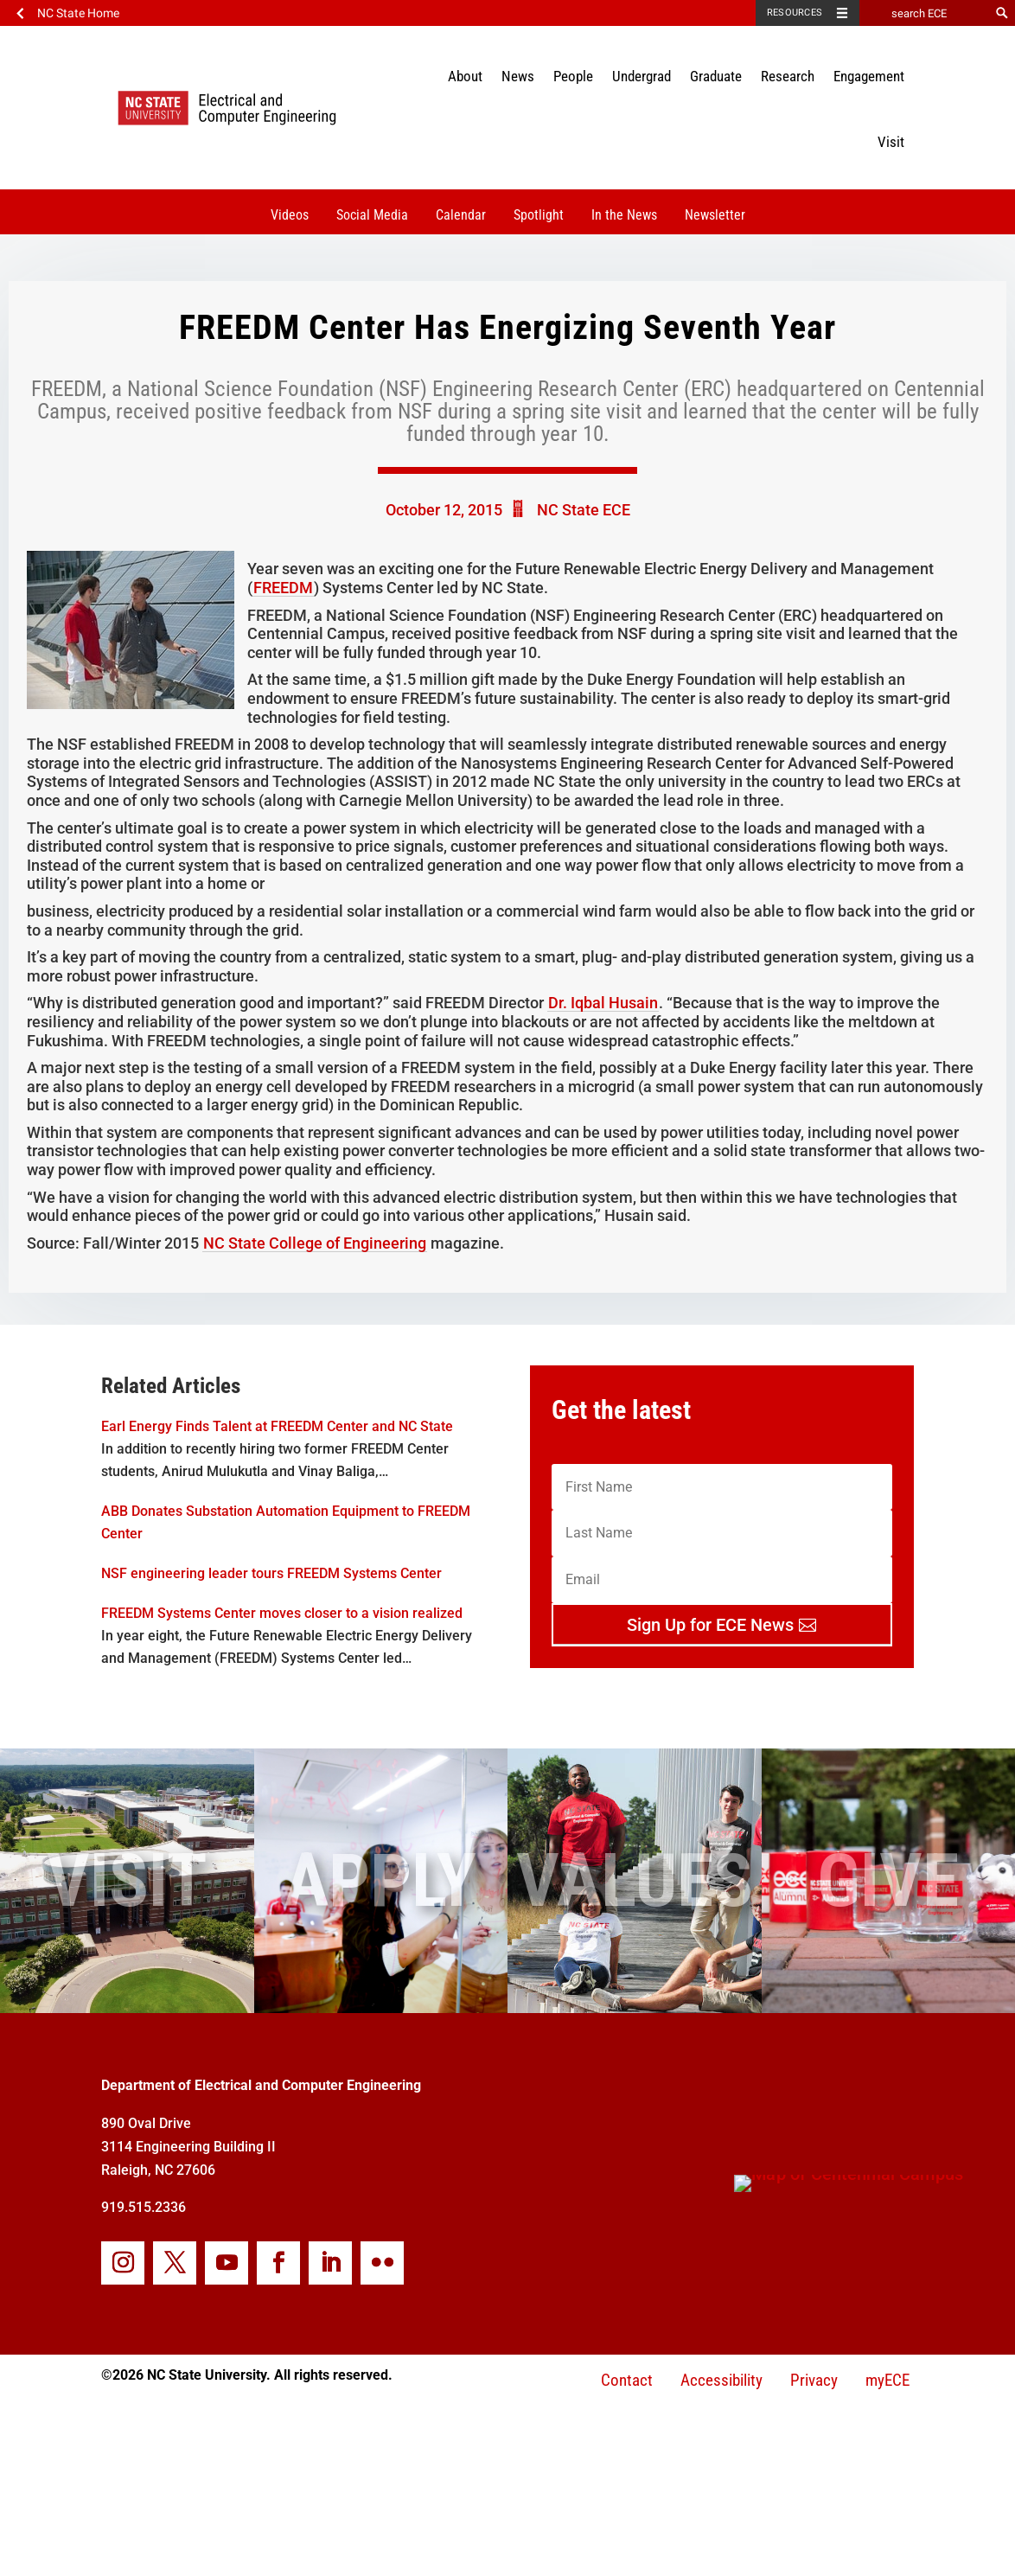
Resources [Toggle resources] (794, 12)
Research (787, 76)
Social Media (372, 215)
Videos (290, 215)
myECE (887, 2380)
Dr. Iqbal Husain (603, 1003)
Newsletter (715, 215)
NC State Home (78, 13)
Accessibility (721, 2380)
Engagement (868, 76)
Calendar (461, 215)
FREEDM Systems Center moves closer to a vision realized (282, 1613)
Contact (627, 2380)
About (465, 76)
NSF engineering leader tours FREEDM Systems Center (271, 1573)
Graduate (716, 76)
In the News (624, 215)
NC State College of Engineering (314, 1243)
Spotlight (539, 215)
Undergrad (641, 76)
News (517, 76)
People (573, 76)
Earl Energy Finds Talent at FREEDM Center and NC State (277, 1426)
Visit (891, 141)
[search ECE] (924, 13)
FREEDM (283, 587)
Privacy (814, 2380)
